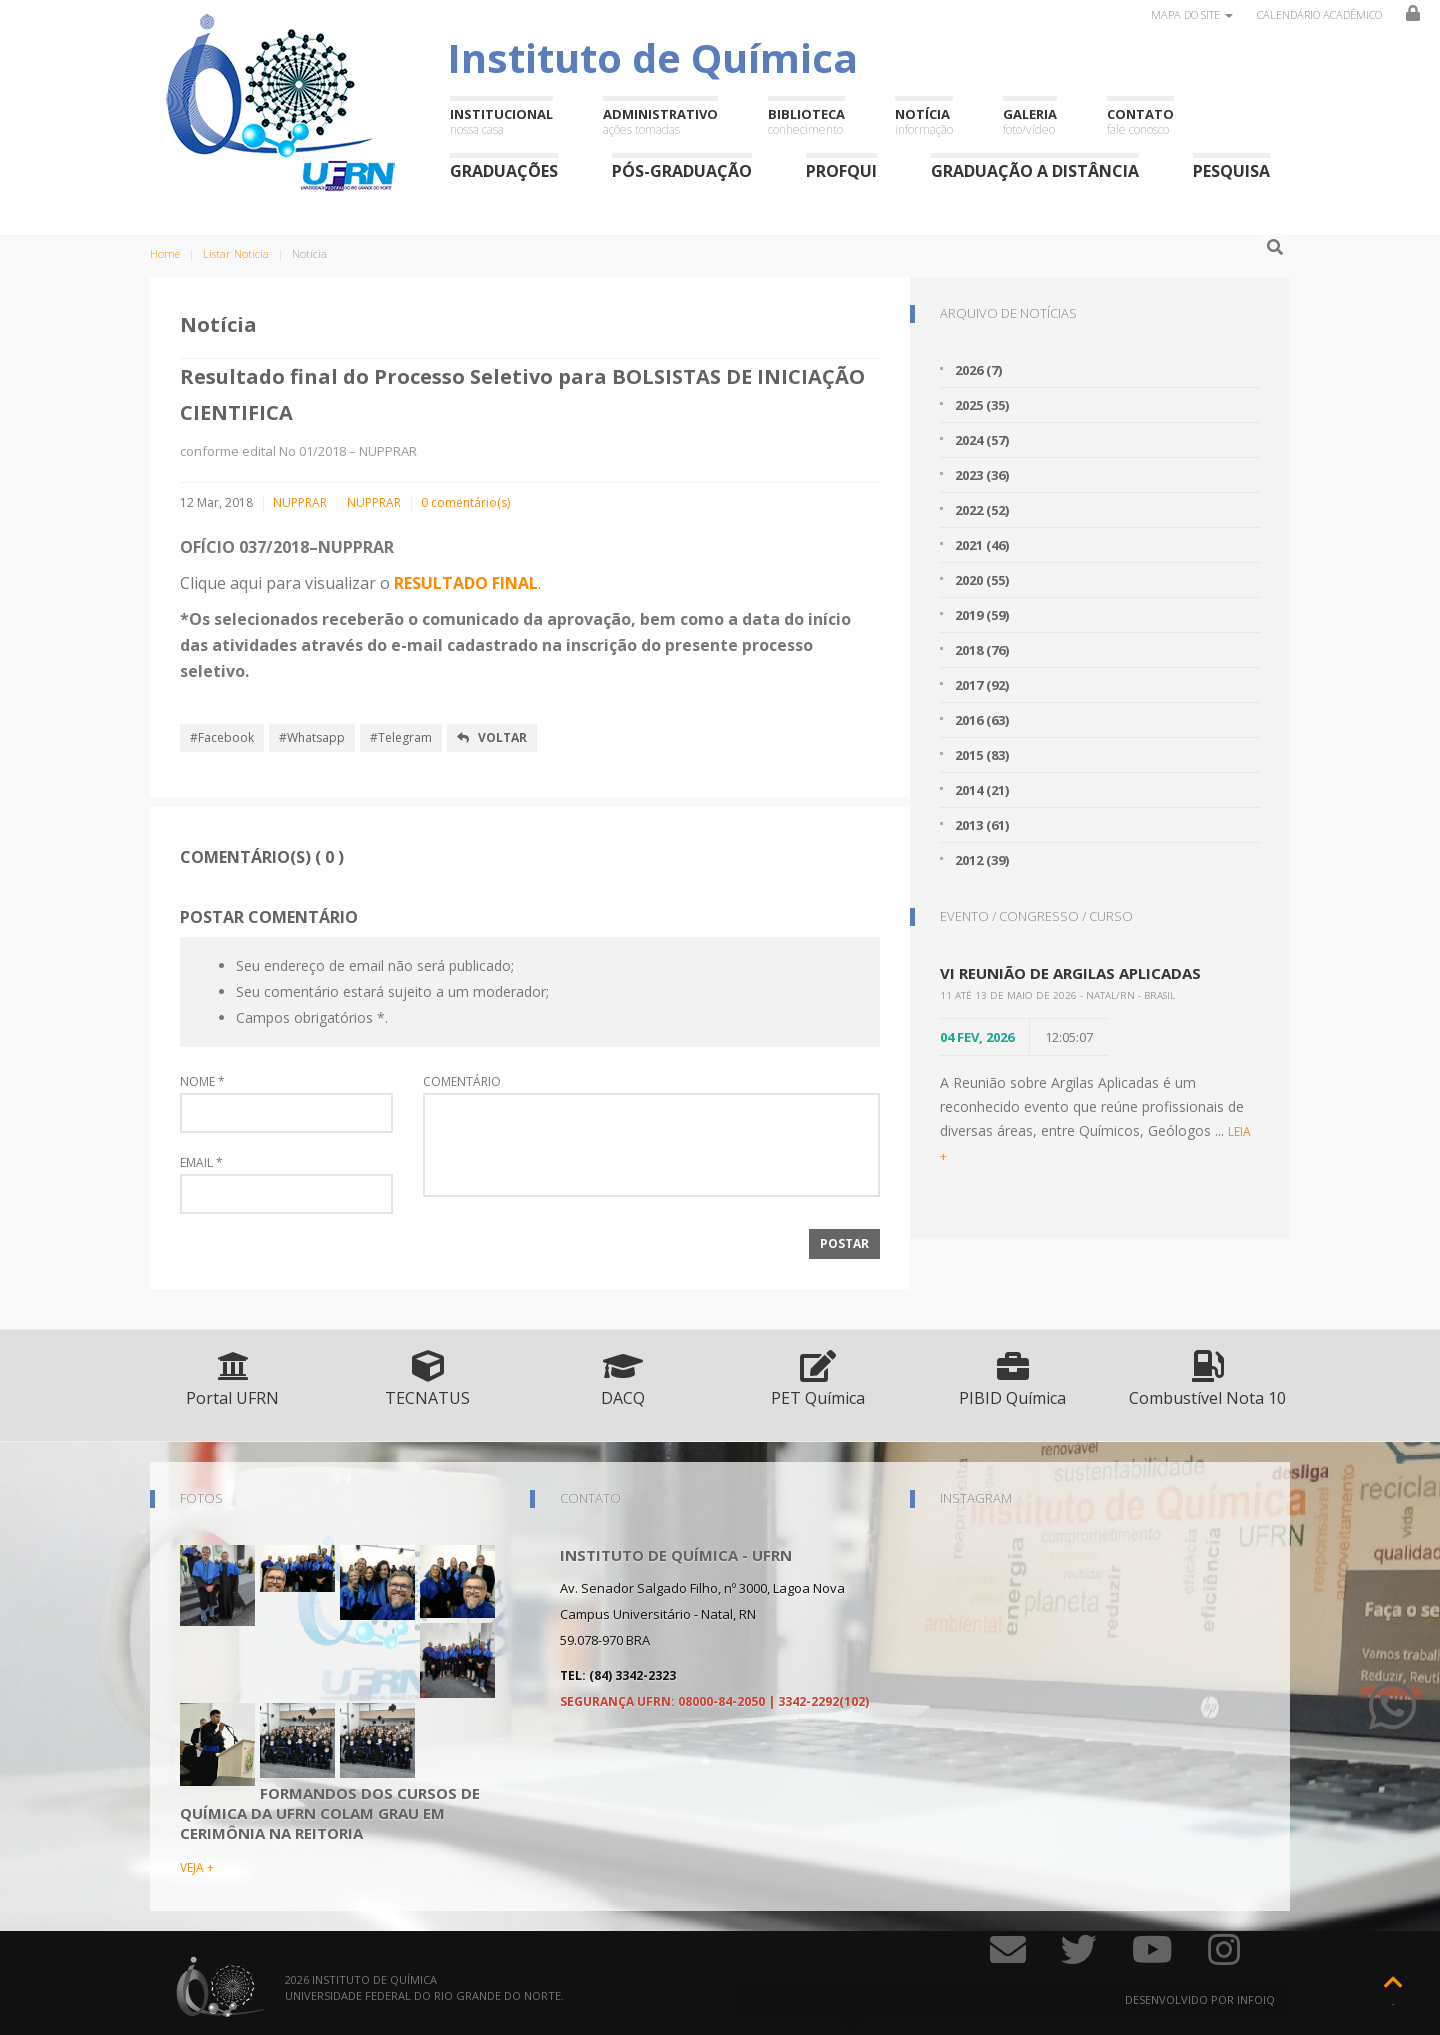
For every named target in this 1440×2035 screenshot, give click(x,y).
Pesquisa (1231, 170)
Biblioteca (806, 121)
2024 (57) (982, 440)
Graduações (504, 170)
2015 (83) (982, 755)
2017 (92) (982, 685)
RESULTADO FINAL (466, 583)
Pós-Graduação (682, 170)
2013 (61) (982, 825)
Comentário (462, 1082)
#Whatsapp (312, 737)
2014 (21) (982, 790)
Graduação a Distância (1035, 170)
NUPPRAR (300, 502)
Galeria (1030, 121)
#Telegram (401, 737)
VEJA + (197, 1867)
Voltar (492, 737)
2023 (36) (982, 475)
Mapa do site (1192, 14)
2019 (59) (982, 615)
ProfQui (841, 170)
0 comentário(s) (465, 502)
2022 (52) (982, 510)
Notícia (924, 121)
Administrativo (660, 121)
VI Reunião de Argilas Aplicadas (1070, 973)
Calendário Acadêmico (1319, 14)
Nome (202, 1082)
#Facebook (222, 737)
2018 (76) (982, 650)
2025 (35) (982, 405)
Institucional (501, 121)
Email (201, 1163)
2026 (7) (978, 370)
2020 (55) (982, 580)
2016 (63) (982, 720)
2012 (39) (982, 860)
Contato (1140, 121)
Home (165, 253)
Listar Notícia (236, 253)
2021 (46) (982, 545)
